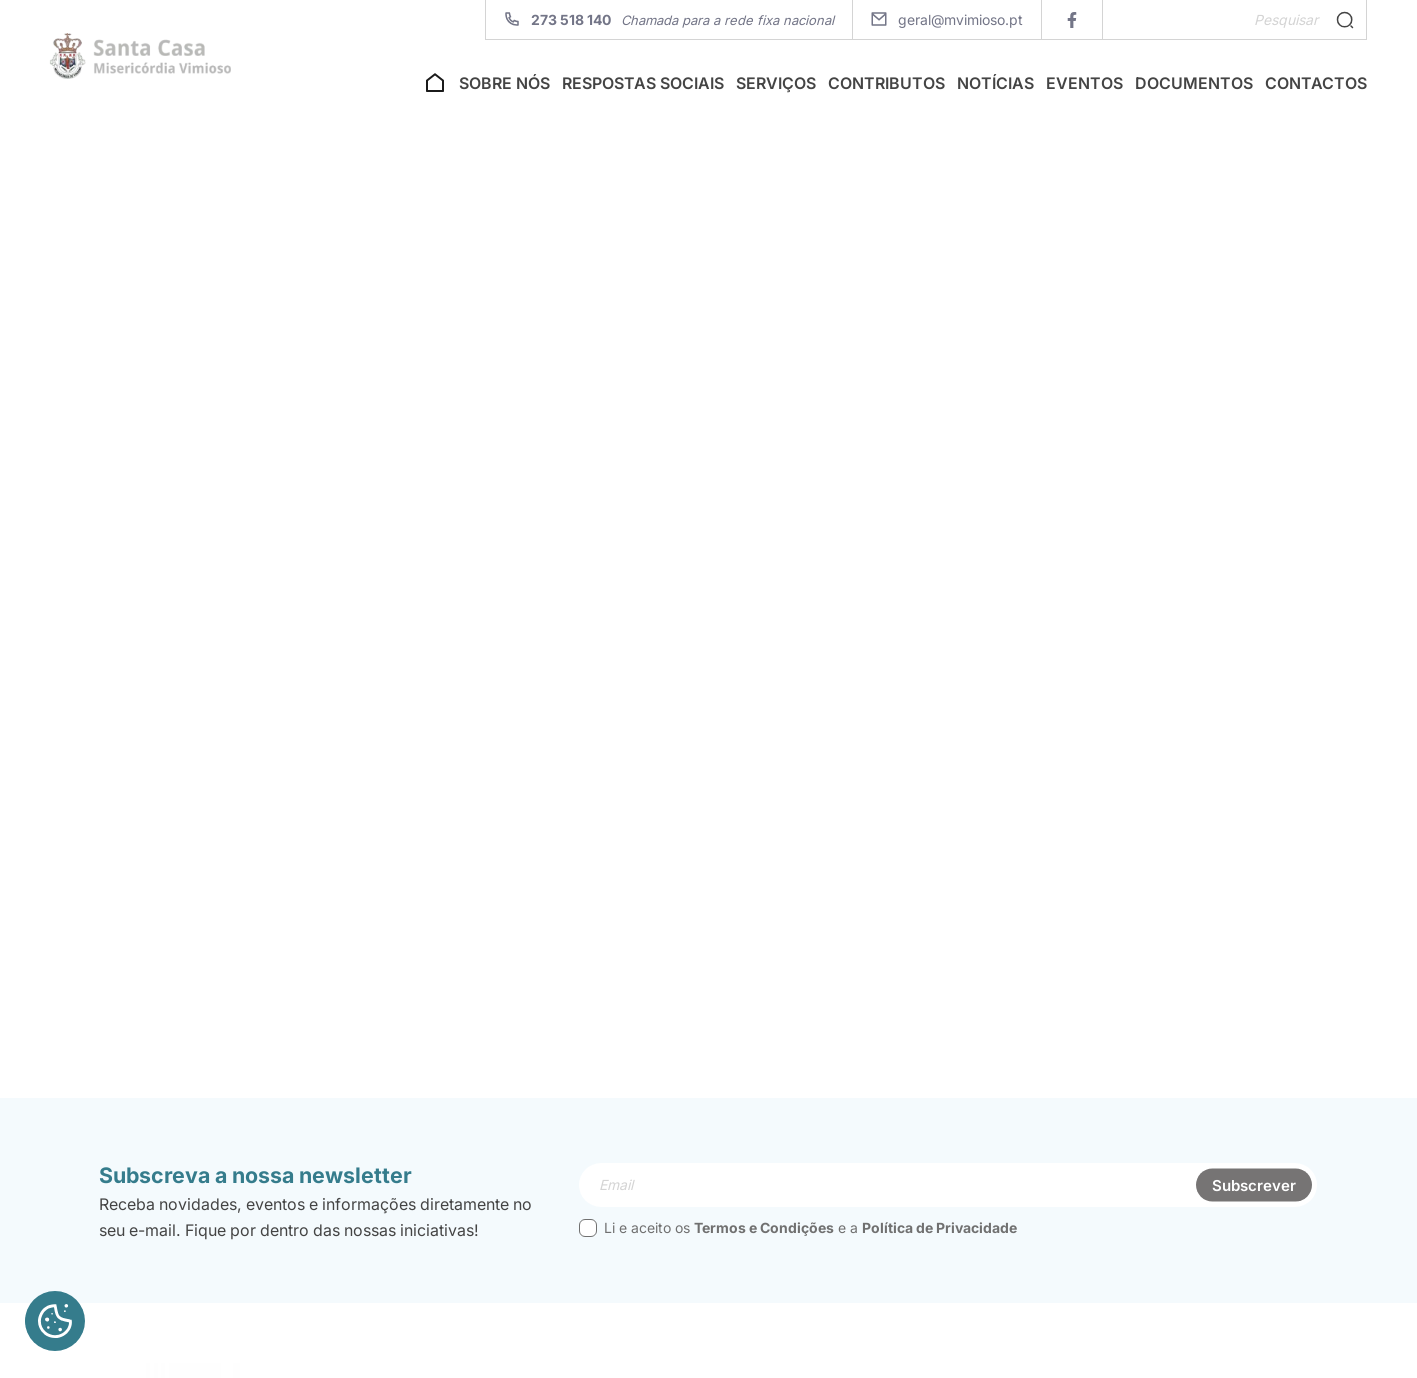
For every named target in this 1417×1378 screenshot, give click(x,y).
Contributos (886, 88)
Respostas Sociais (643, 88)
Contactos (1316, 88)
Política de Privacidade (939, 1264)
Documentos (1194, 88)
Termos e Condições (764, 1264)
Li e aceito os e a (798, 1265)
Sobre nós (504, 88)
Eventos (1084, 88)
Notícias (995, 88)
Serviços (776, 88)
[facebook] (1071, 19)
